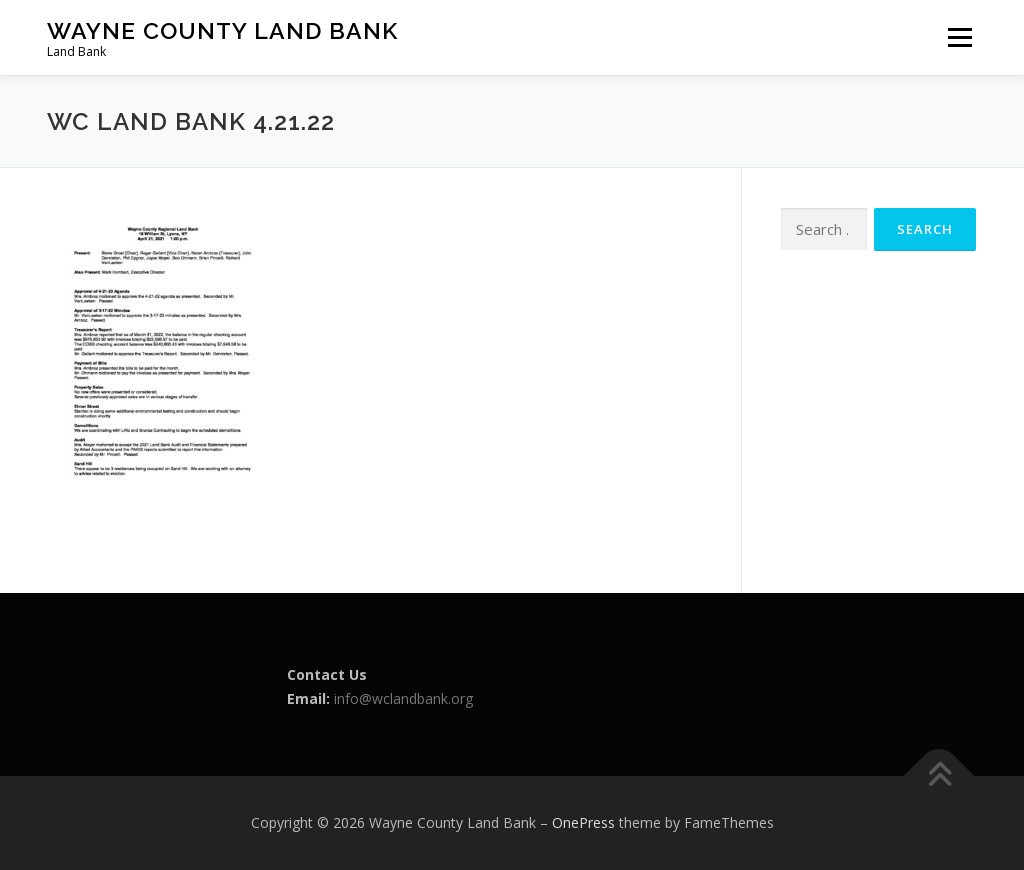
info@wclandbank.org (403, 698)
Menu (959, 37)
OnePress (583, 822)
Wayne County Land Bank (222, 30)
